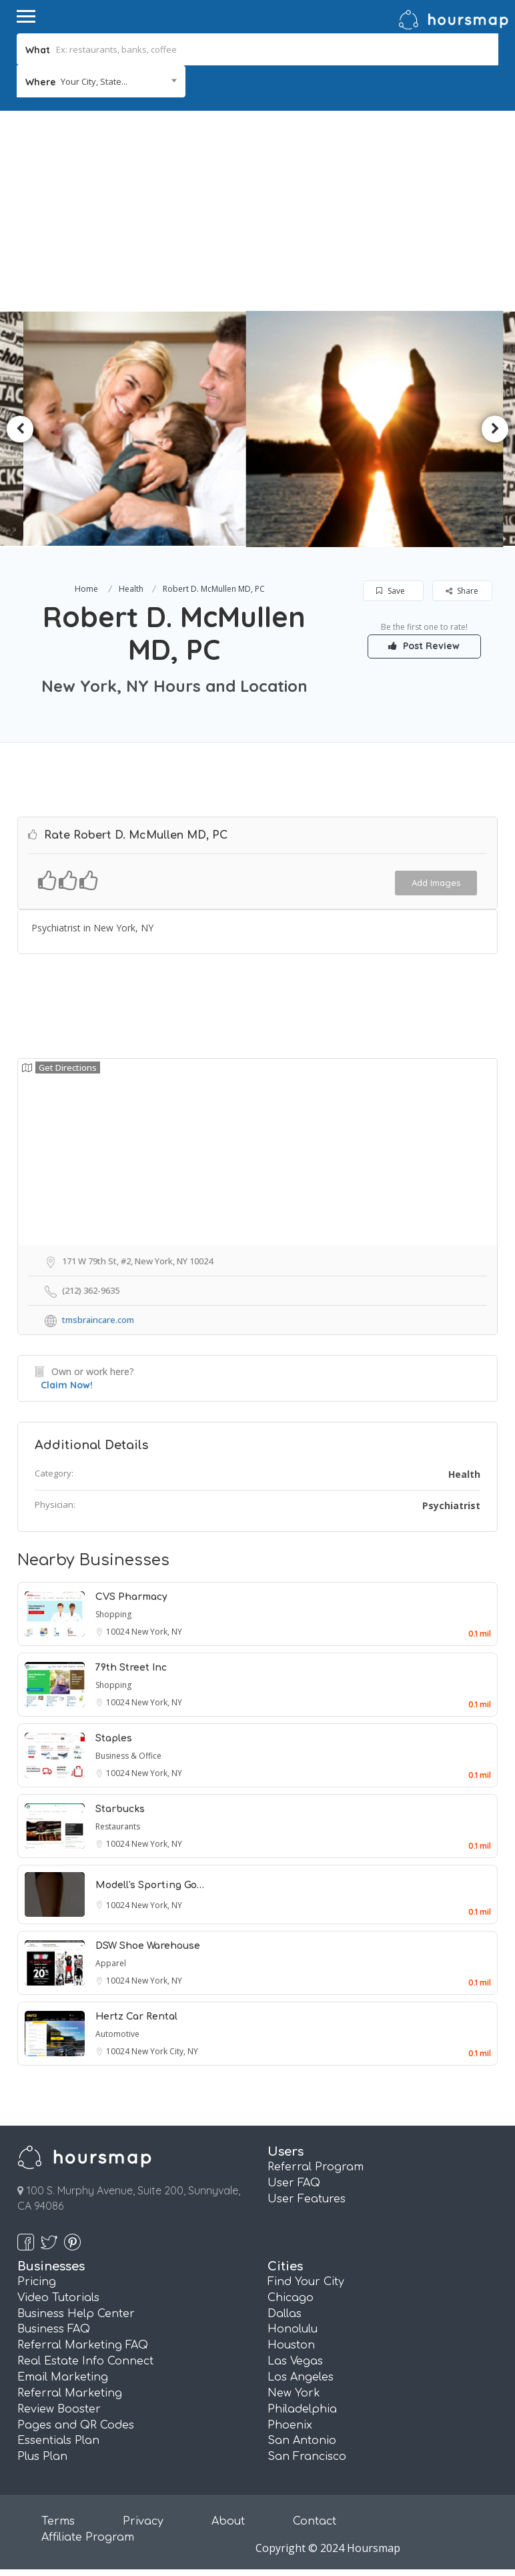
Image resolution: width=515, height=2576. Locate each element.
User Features (307, 2199)
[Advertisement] (257, 210)
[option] (140, 429)
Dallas (285, 2314)
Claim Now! (67, 1385)
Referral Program (316, 2167)
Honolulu (293, 2329)
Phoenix (290, 2425)
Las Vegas (295, 2361)
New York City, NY (164, 2051)
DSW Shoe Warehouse (147, 1946)
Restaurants (117, 1826)
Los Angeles (301, 2377)
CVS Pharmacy (131, 1597)
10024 (118, 1631)
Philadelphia (302, 2409)
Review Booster (59, 2409)
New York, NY (156, 1631)
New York (294, 2393)
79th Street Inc (131, 1668)
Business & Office (128, 1755)
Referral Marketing (69, 2393)
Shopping (113, 1614)
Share (462, 590)
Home (86, 588)
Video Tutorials (58, 2298)
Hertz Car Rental (136, 2017)
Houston (291, 2345)
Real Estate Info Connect (85, 2361)
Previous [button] (20, 429)
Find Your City (306, 2282)
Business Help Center (76, 2314)
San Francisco (307, 2457)
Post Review (424, 646)
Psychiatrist (451, 1505)
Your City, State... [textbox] (94, 81)
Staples (113, 1738)
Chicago (291, 2298)
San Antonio (302, 2441)
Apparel (110, 1963)
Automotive (117, 2034)
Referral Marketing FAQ (82, 2345)
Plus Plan (42, 2457)
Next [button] (495, 429)
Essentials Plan (58, 2441)
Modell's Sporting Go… (149, 1885)
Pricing (36, 2282)
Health (131, 588)
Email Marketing (62, 2377)
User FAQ (294, 2183)
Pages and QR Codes (75, 2425)
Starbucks (120, 1809)
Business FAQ (53, 2329)
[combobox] (101, 81)
